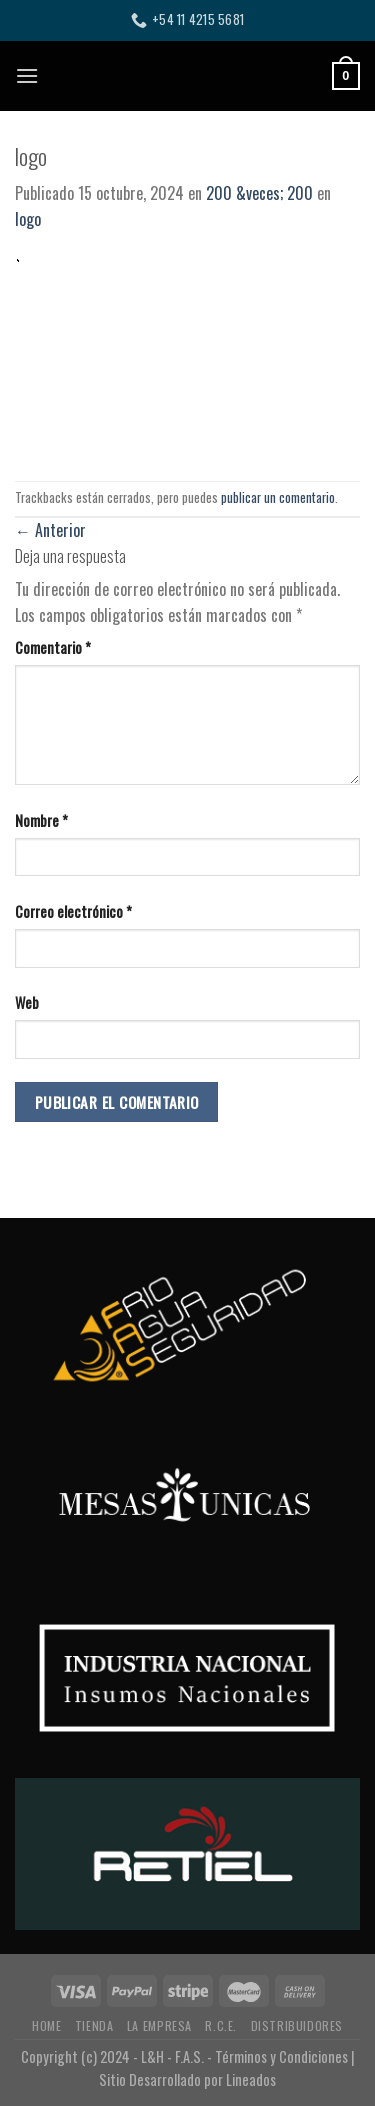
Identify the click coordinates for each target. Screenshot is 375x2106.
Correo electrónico (73, 911)
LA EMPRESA (159, 2025)
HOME (46, 2025)
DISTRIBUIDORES (297, 2025)
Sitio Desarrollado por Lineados (187, 2079)
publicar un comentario (278, 497)
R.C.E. (221, 2025)
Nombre (41, 820)
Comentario (53, 647)
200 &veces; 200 (259, 193)
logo (28, 219)
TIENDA (94, 2025)
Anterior (50, 530)
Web (27, 1002)
